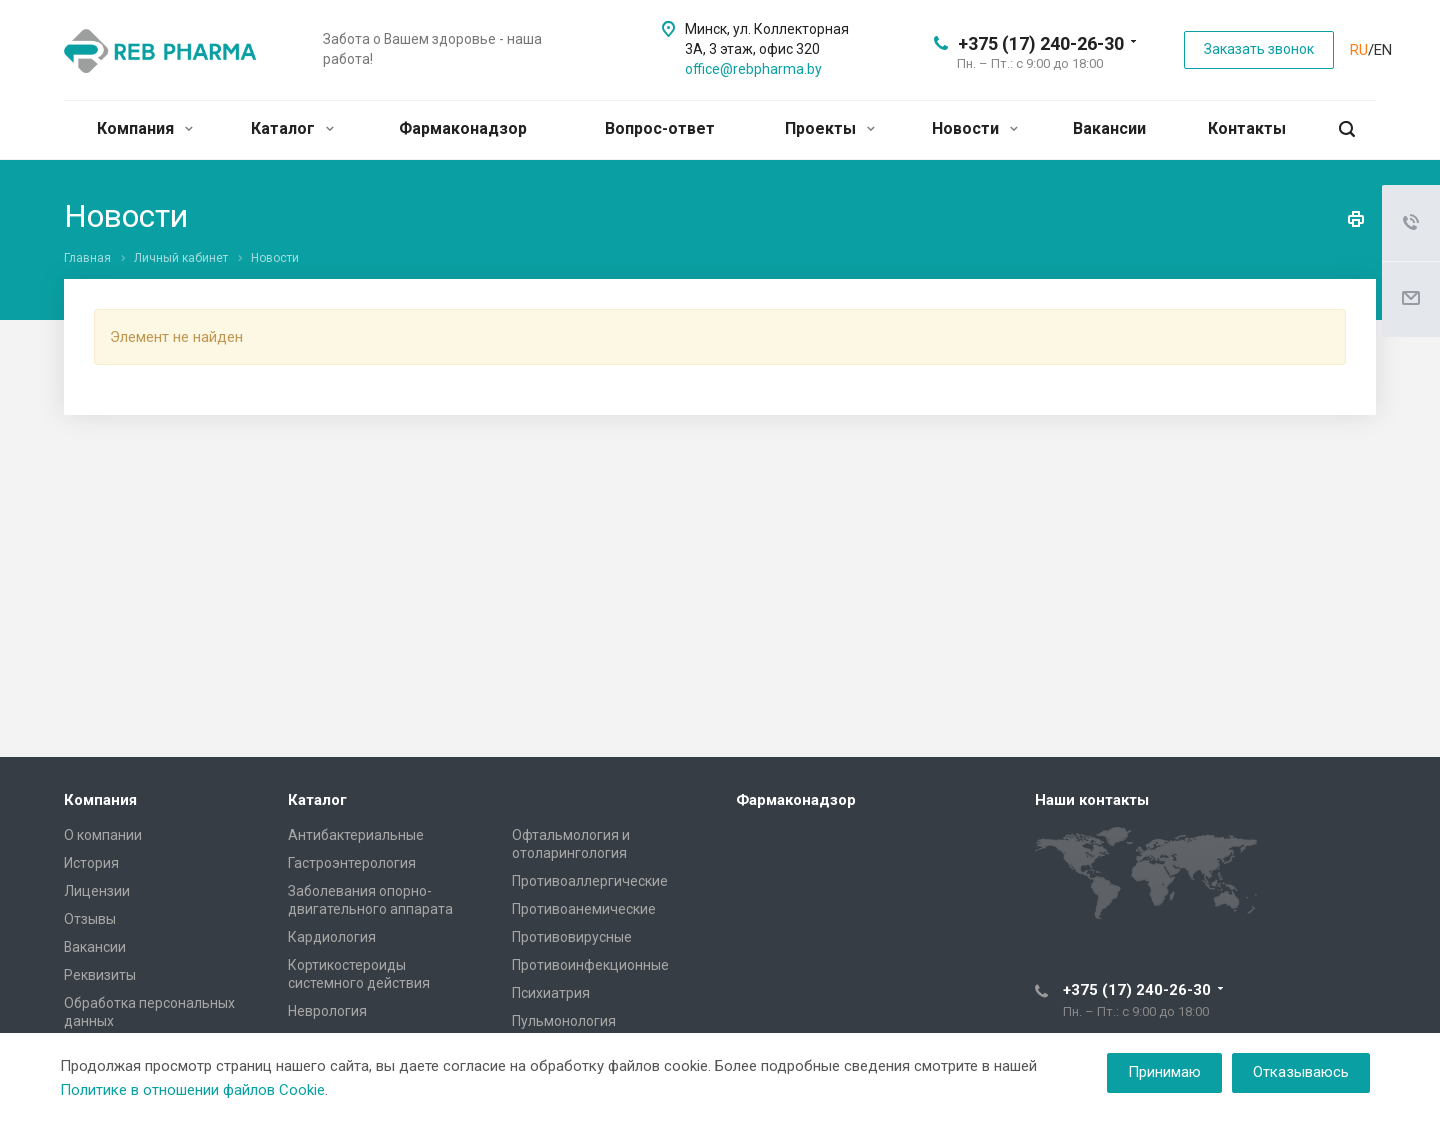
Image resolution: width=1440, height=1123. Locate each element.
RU (1359, 50)
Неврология (327, 1011)
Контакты (1247, 128)
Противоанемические (584, 909)
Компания (145, 128)
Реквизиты (100, 975)
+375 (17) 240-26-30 (1041, 43)
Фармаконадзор (463, 128)
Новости (975, 128)
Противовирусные (572, 937)
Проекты (830, 128)
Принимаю (1164, 1072)
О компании (103, 835)
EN (1383, 50)
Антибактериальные (356, 835)
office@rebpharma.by (753, 69)
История (91, 863)
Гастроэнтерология (352, 863)
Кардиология (332, 937)
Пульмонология (564, 1021)
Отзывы (90, 919)
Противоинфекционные (590, 965)
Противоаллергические (590, 881)
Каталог (292, 128)
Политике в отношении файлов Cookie (192, 1090)
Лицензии (97, 891)
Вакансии (1109, 128)
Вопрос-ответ (660, 128)
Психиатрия (551, 993)
